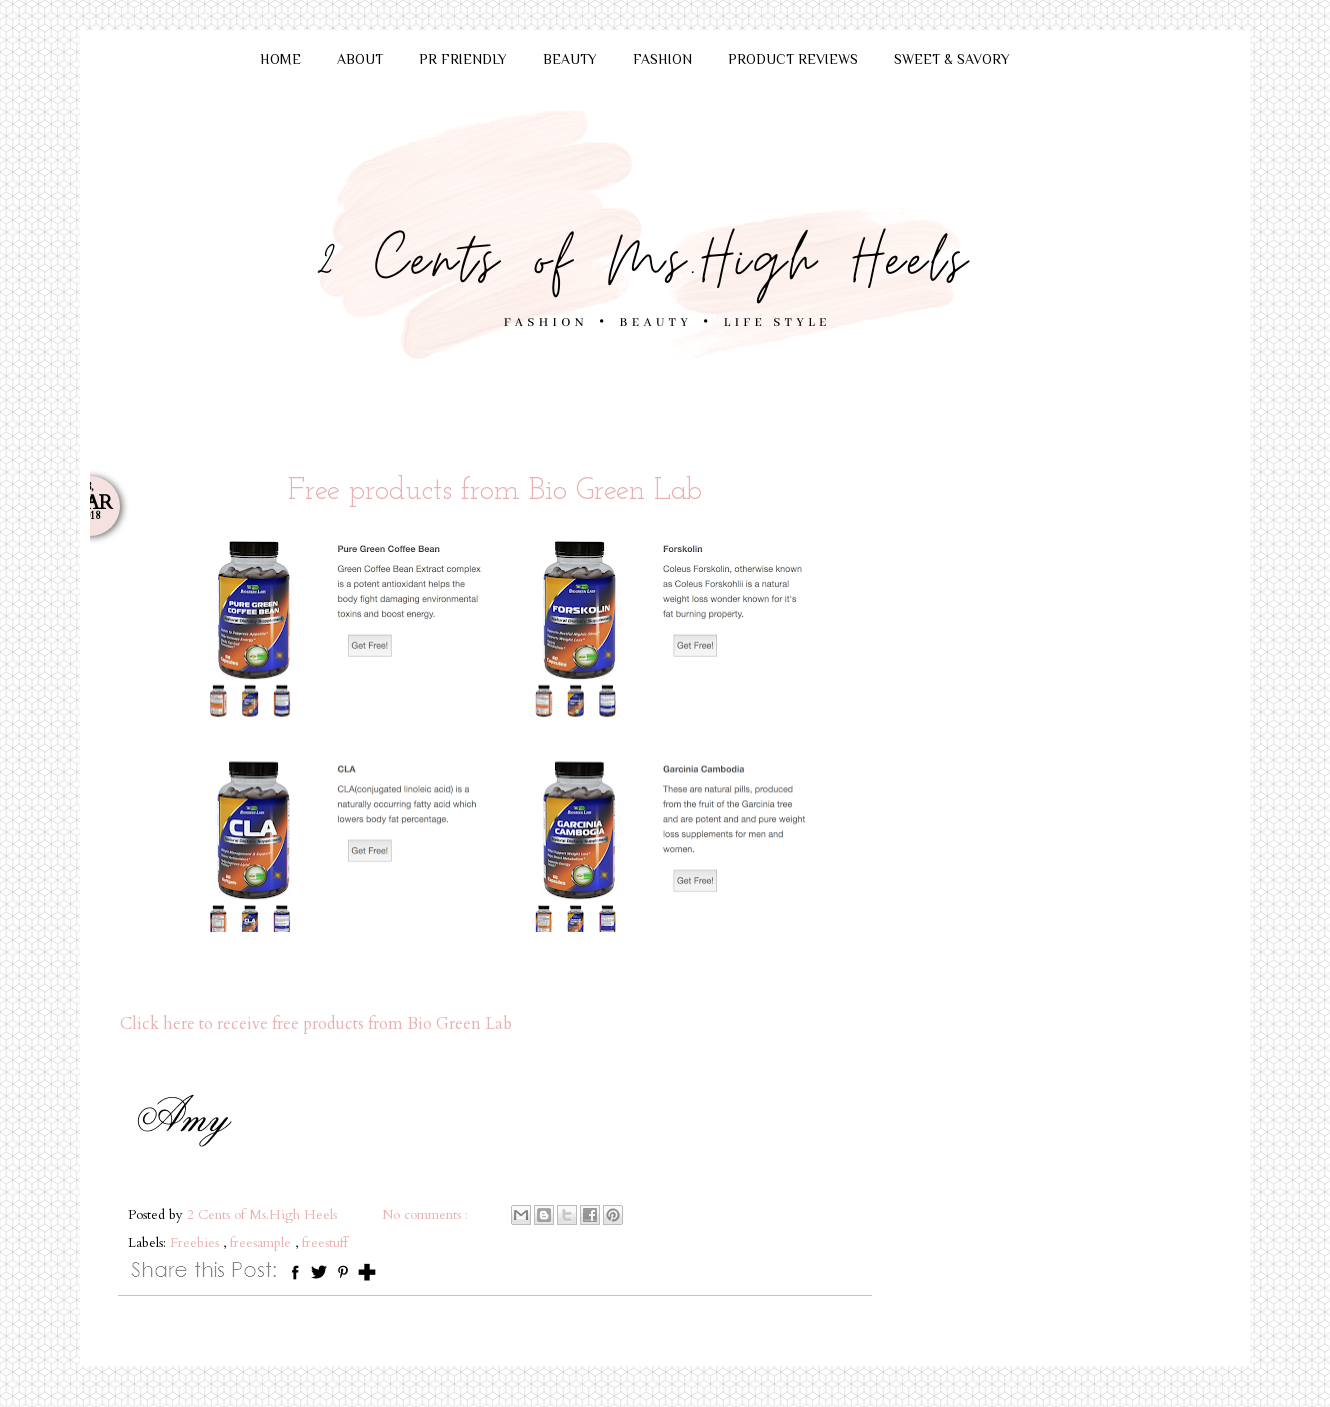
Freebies (196, 1243)
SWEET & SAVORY (952, 59)
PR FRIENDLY (463, 59)
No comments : (427, 1215)
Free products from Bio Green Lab (495, 491)
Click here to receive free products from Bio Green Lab (316, 1024)
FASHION (662, 59)
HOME (280, 59)
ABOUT (360, 59)
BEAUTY (570, 59)
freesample (262, 1243)
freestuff (325, 1243)
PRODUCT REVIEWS (793, 59)
